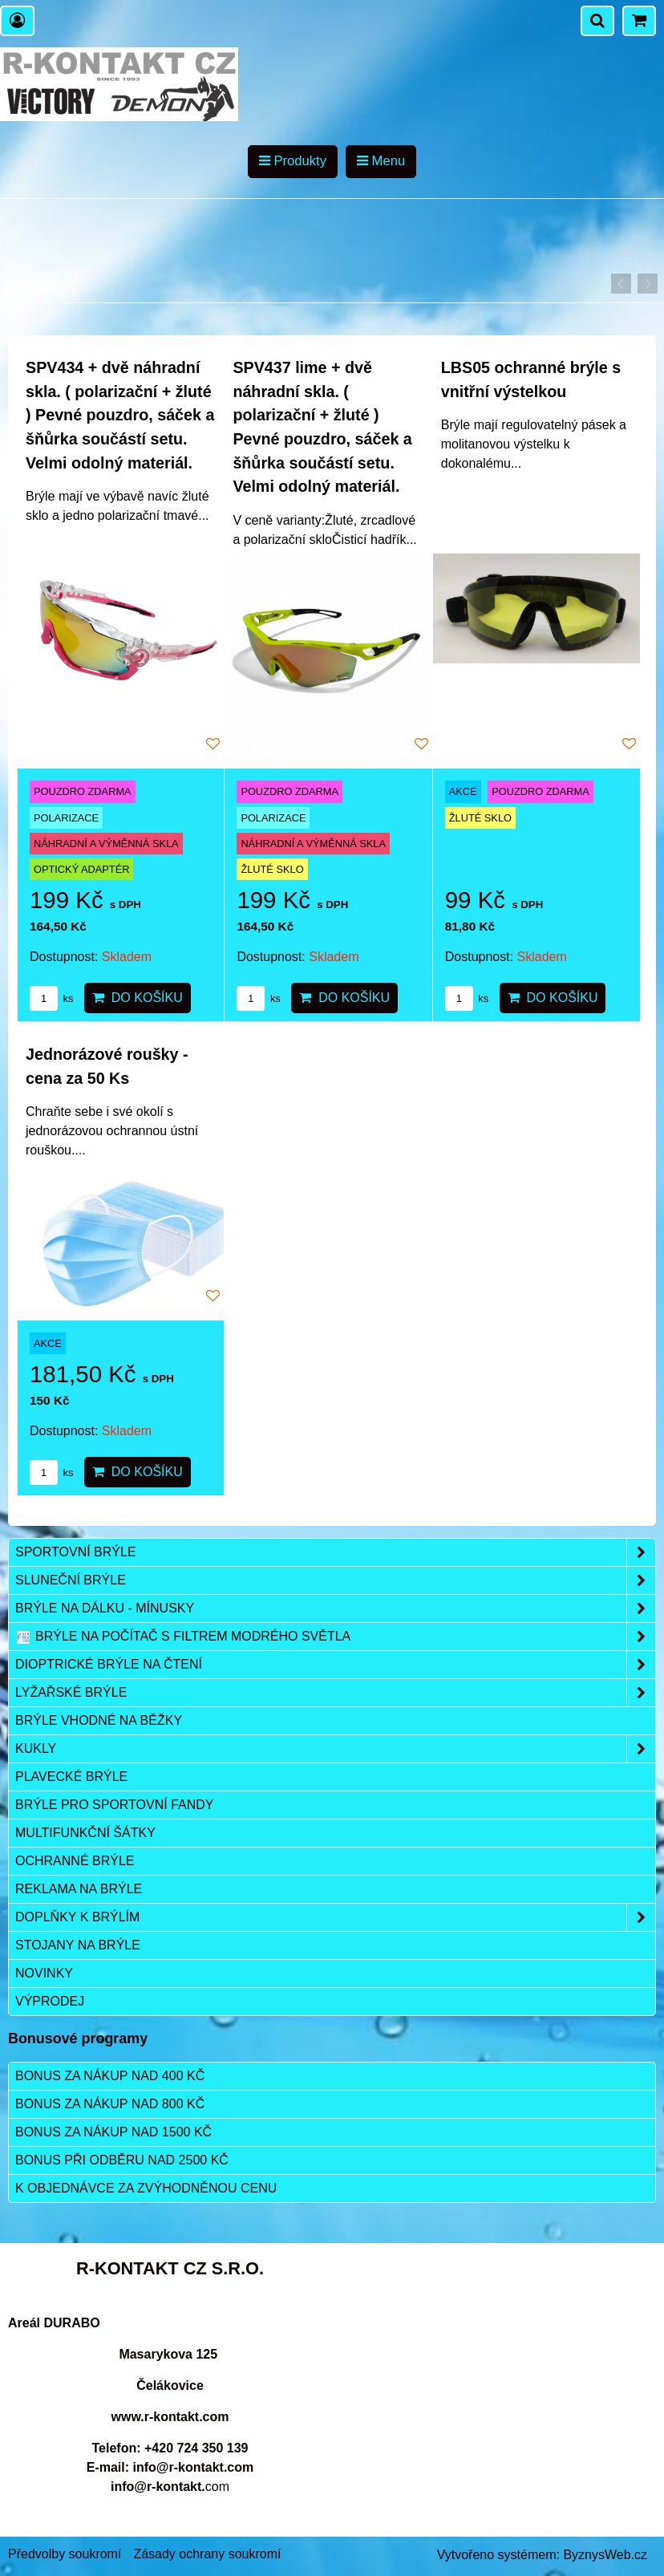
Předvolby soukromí (64, 2554)
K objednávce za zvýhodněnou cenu (146, 2188)
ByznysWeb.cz (605, 2555)
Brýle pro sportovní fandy (114, 1804)
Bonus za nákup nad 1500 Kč (113, 2132)
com (170, 2486)
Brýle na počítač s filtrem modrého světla (335, 1636)
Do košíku (137, 997)
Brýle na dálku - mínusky (335, 1608)
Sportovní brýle (335, 1552)
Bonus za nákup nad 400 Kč (109, 2076)
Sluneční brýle (335, 1580)
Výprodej (49, 2001)
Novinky (44, 1973)
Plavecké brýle (71, 1776)
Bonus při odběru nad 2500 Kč (122, 2160)
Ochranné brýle (74, 1861)
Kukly (335, 1749)
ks (51, 998)
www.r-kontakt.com (170, 2417)
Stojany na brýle (77, 1945)
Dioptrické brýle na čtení (335, 1664)
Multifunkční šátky (85, 1833)
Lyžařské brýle (335, 1692)
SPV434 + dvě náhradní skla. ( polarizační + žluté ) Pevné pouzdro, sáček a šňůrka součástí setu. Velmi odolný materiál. (120, 415)
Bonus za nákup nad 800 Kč (109, 2104)
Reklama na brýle (78, 1889)
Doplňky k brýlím (335, 1917)
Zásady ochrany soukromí (207, 2554)
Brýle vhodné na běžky (98, 1720)
